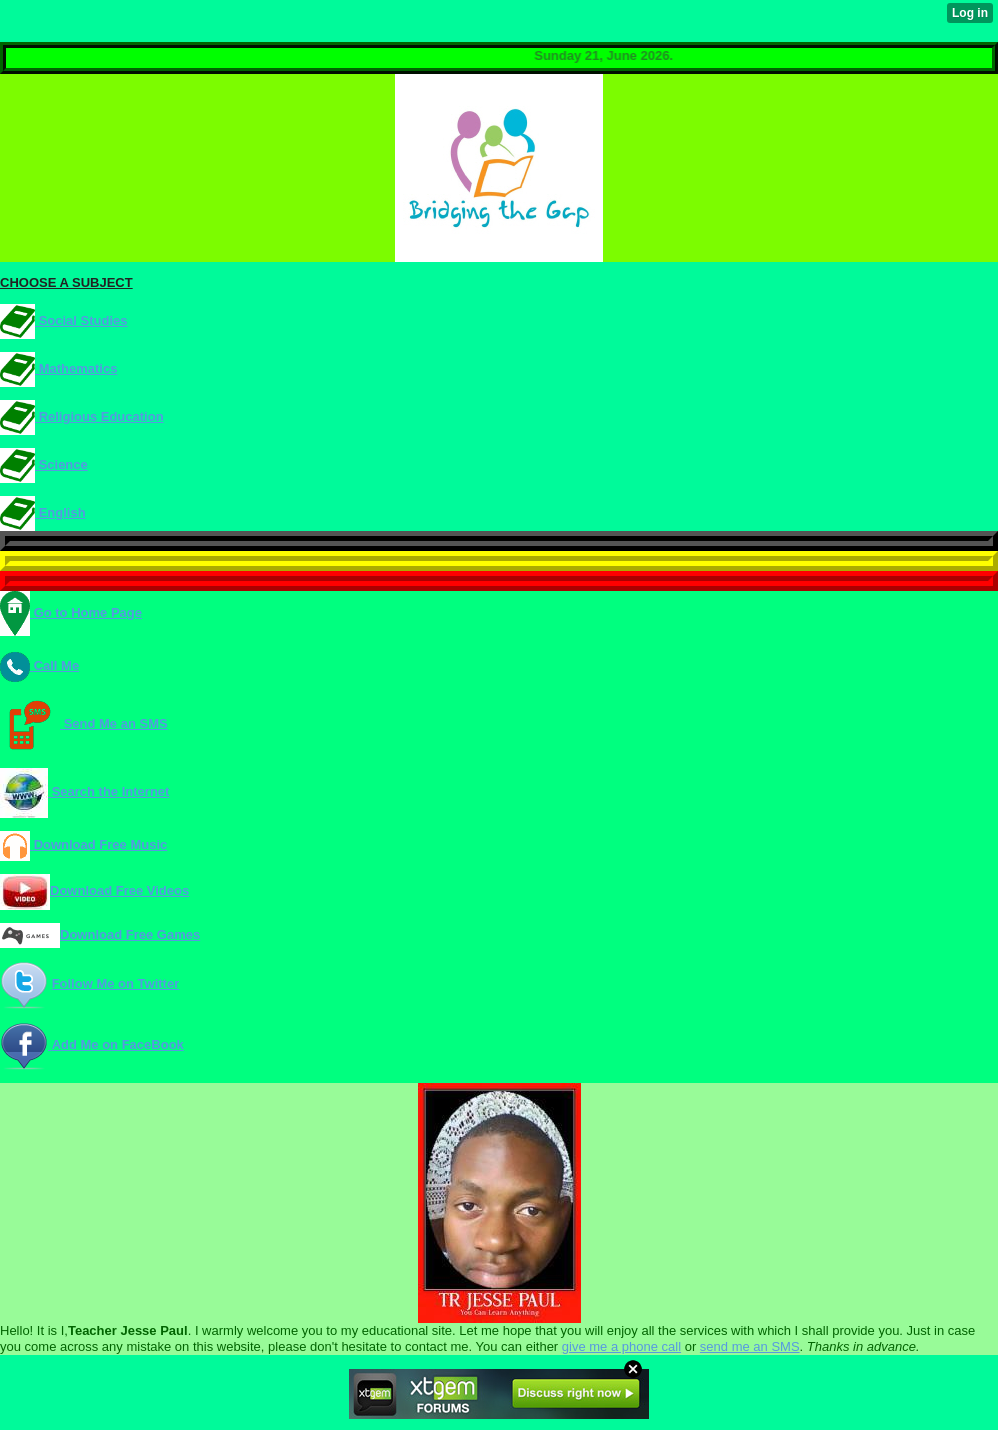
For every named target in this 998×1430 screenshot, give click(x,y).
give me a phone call (621, 1346)
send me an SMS (750, 1346)
